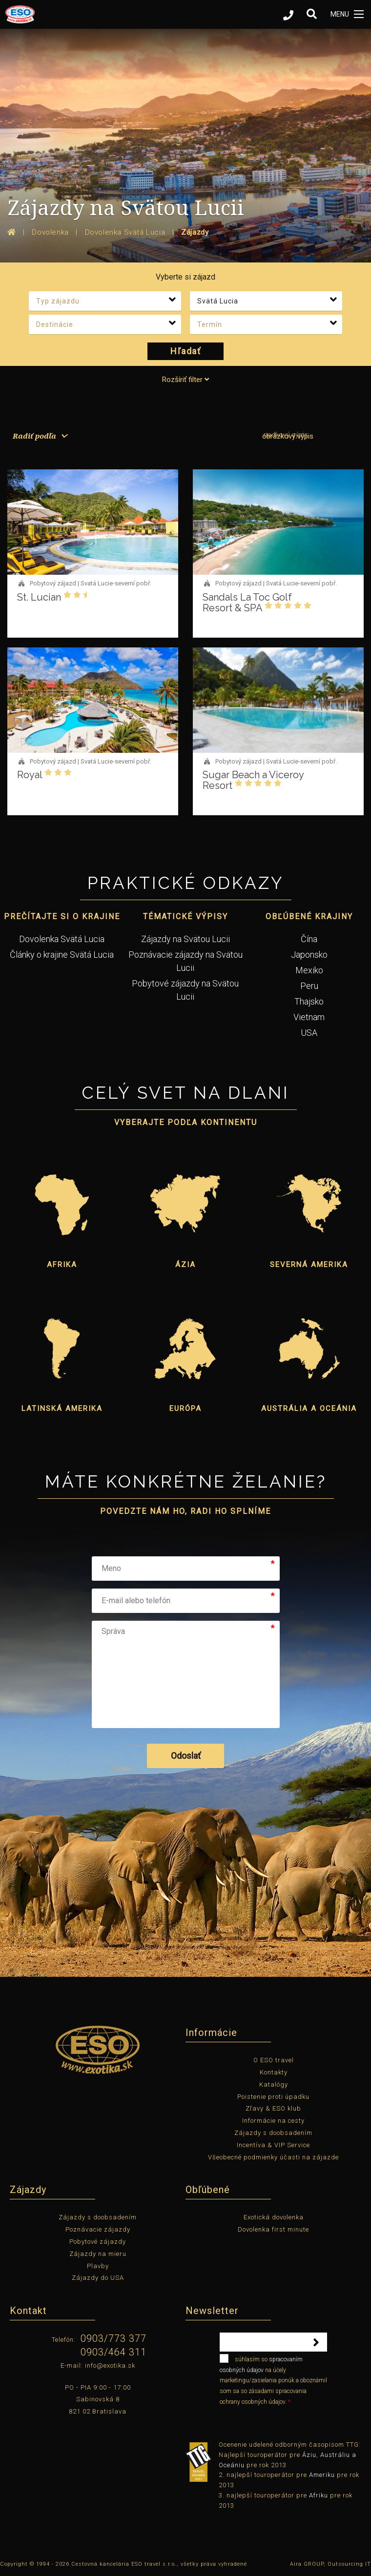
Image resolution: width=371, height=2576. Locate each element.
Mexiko (309, 970)
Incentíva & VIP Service (273, 2145)
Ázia (185, 1264)
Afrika (62, 1264)
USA (309, 1032)
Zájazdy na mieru (97, 2253)
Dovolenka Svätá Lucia (61, 939)
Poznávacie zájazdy (97, 2229)
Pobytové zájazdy (97, 2241)
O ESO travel (273, 2060)
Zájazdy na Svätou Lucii (185, 939)
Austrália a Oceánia (309, 1408)
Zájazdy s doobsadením (273, 2132)
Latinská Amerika (62, 1408)
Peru (309, 986)
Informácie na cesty (273, 2120)
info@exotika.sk (110, 2365)
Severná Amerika (309, 1264)
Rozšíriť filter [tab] (185, 379)
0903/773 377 (113, 2338)
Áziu (309, 2454)
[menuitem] (37, 436)
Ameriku (322, 2474)
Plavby (98, 2266)
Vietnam (309, 1017)
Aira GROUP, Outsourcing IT (330, 2564)
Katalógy (273, 2084)
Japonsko (309, 954)
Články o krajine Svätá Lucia (62, 954)
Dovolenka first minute (273, 2229)
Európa (185, 1408)
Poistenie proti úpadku (273, 2096)
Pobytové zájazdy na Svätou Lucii (185, 990)
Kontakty (274, 2072)
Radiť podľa (34, 436)
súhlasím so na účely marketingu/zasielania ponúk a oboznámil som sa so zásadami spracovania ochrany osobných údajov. (273, 2379)
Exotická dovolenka (274, 2217)
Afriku (318, 2495)
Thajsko (309, 1001)
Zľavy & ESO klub (273, 2108)
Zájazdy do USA (98, 2277)
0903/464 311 (113, 2352)
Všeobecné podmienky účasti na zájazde (273, 2157)
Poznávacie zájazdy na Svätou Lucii (185, 961)
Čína (309, 939)
